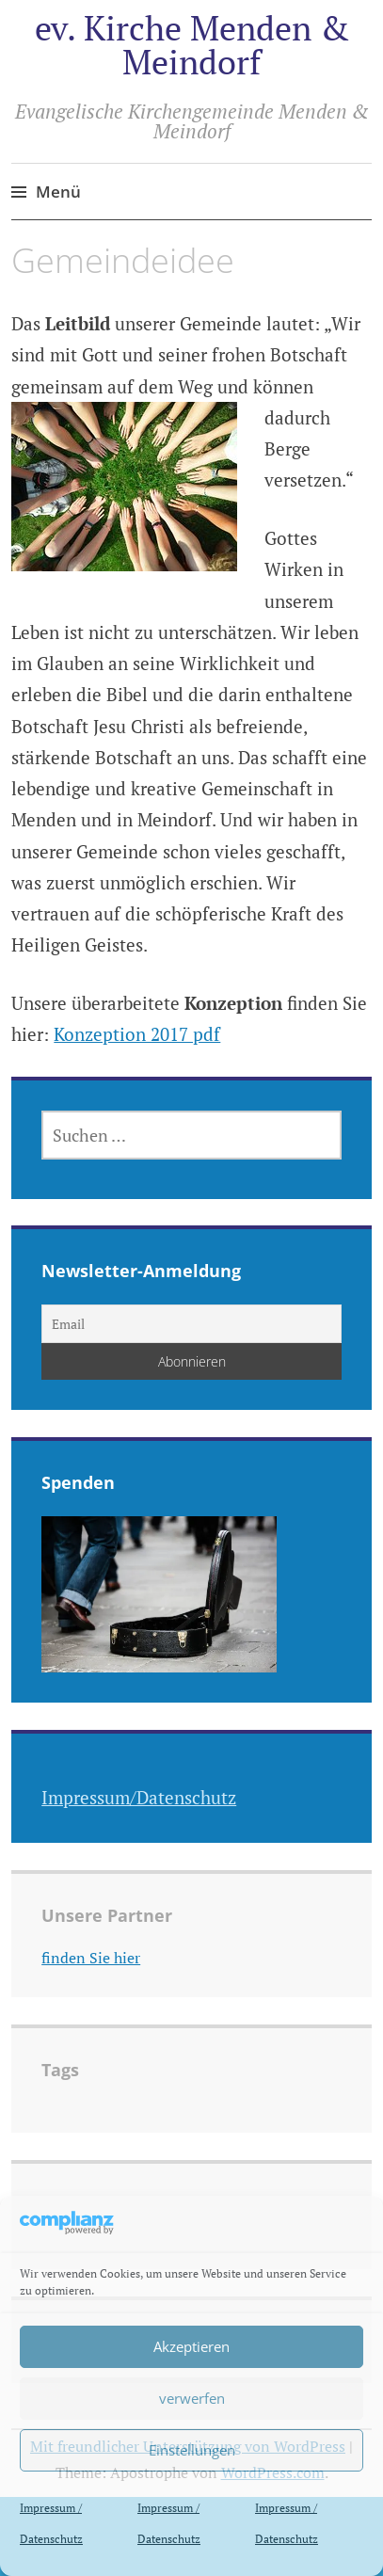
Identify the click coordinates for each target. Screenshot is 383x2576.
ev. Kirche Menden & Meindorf (192, 45)
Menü (58, 191)
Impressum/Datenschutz (138, 1797)
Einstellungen (192, 2449)
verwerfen (192, 2398)
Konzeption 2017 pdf (137, 1034)
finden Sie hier (90, 1957)
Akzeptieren (191, 2346)
